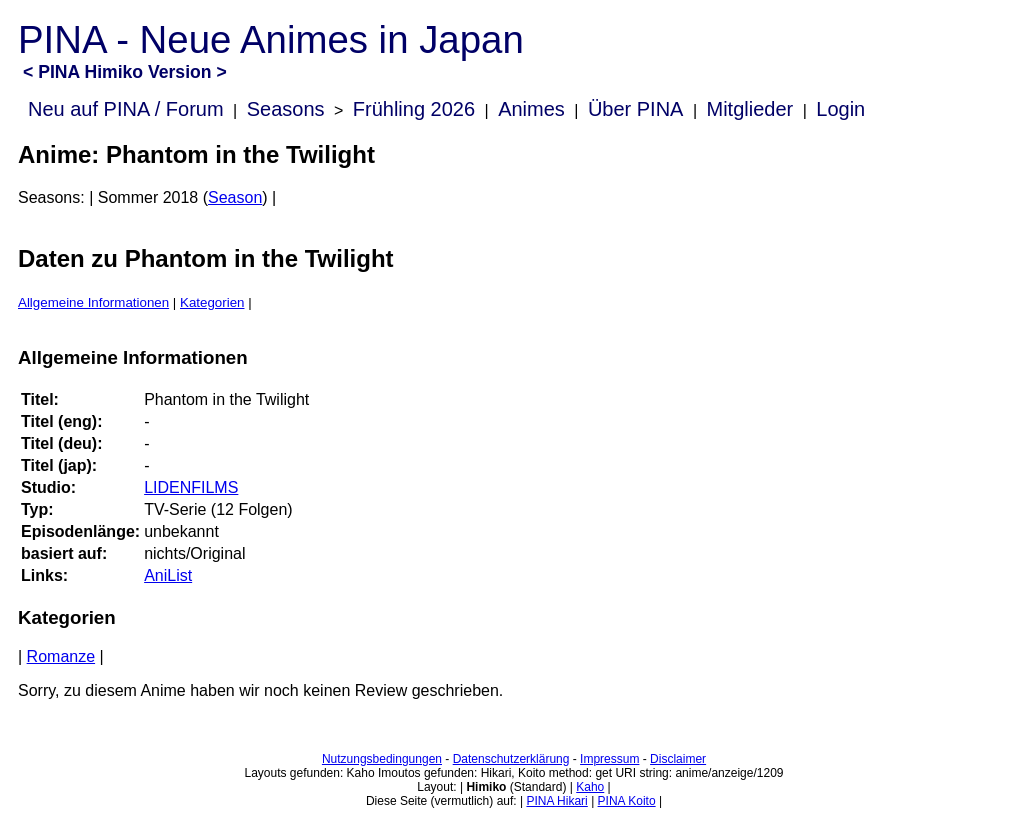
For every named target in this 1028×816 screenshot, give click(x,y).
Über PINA (636, 109)
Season (235, 197)
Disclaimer (678, 759)
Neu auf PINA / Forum (126, 109)
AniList (168, 575)
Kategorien (212, 302)
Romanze (61, 656)
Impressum (609, 759)
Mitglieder (750, 109)
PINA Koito (627, 801)
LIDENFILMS (191, 487)
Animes (531, 109)
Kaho (590, 787)
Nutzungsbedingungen (382, 759)
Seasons (286, 109)
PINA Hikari (556, 801)
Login (840, 109)
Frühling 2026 (414, 109)
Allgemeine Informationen (93, 302)
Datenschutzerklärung (511, 759)
